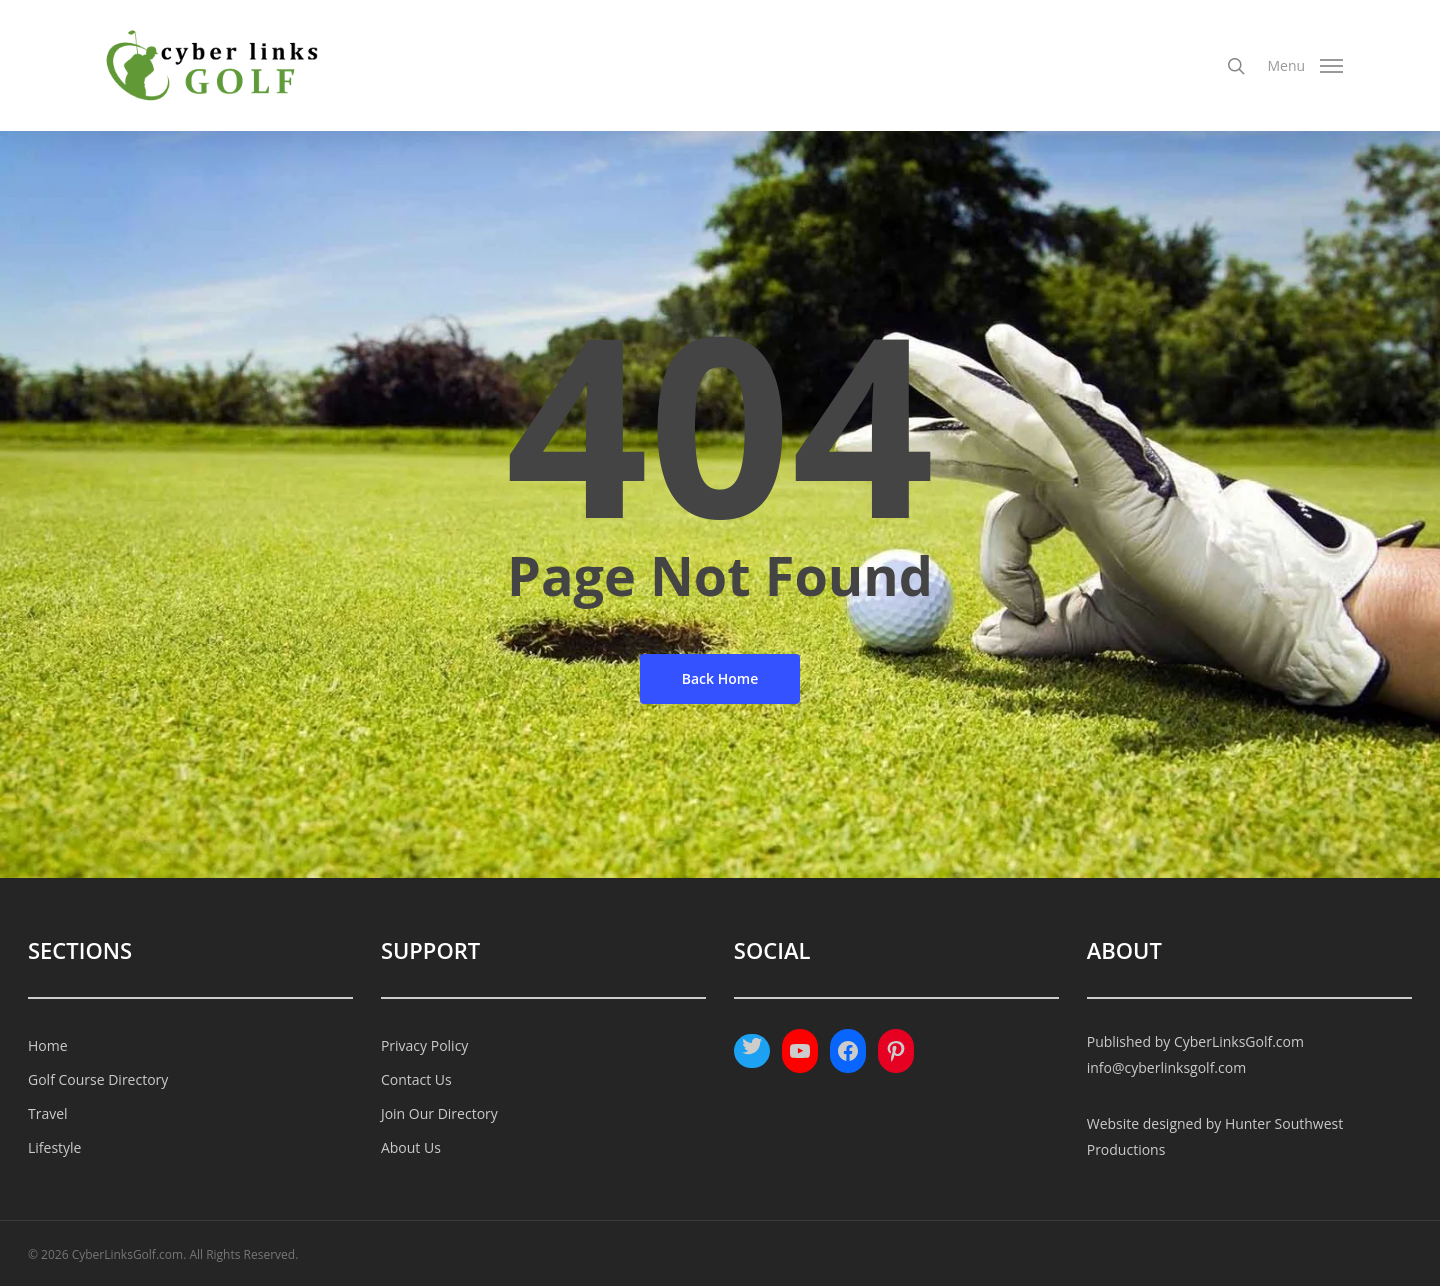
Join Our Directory (439, 1113)
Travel (48, 1113)
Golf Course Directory (98, 1079)
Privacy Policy (424, 1045)
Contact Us (416, 1079)
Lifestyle (54, 1147)
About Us (411, 1147)
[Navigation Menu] (1304, 66)
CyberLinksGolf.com (1239, 1041)
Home (48, 1045)
